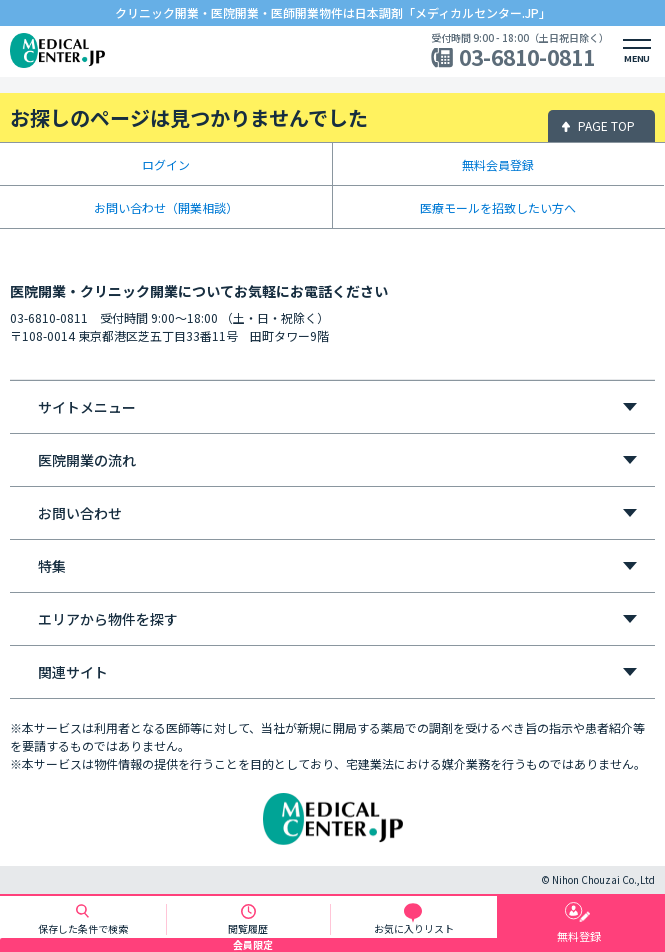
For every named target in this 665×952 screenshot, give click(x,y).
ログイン (166, 164)
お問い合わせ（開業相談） (166, 207)
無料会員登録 (498, 164)
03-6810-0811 (527, 57)
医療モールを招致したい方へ (498, 207)
